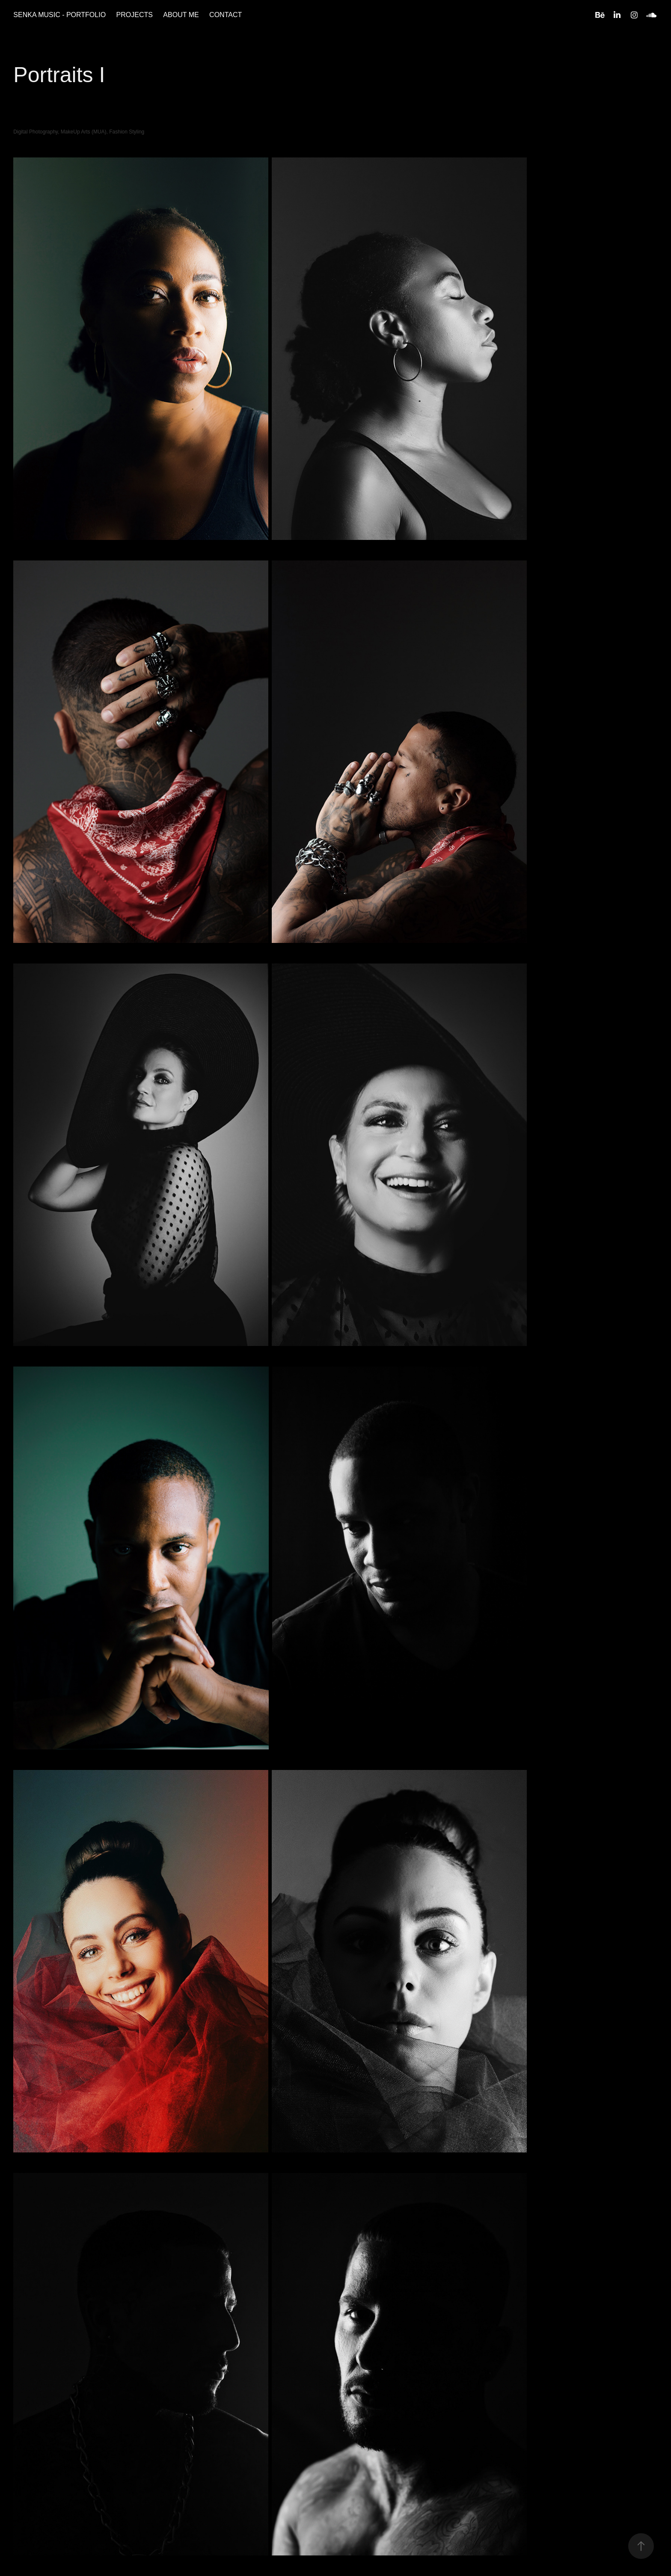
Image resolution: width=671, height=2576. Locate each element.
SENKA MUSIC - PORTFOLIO (59, 14)
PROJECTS (134, 14)
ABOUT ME (181, 14)
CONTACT (225, 14)
